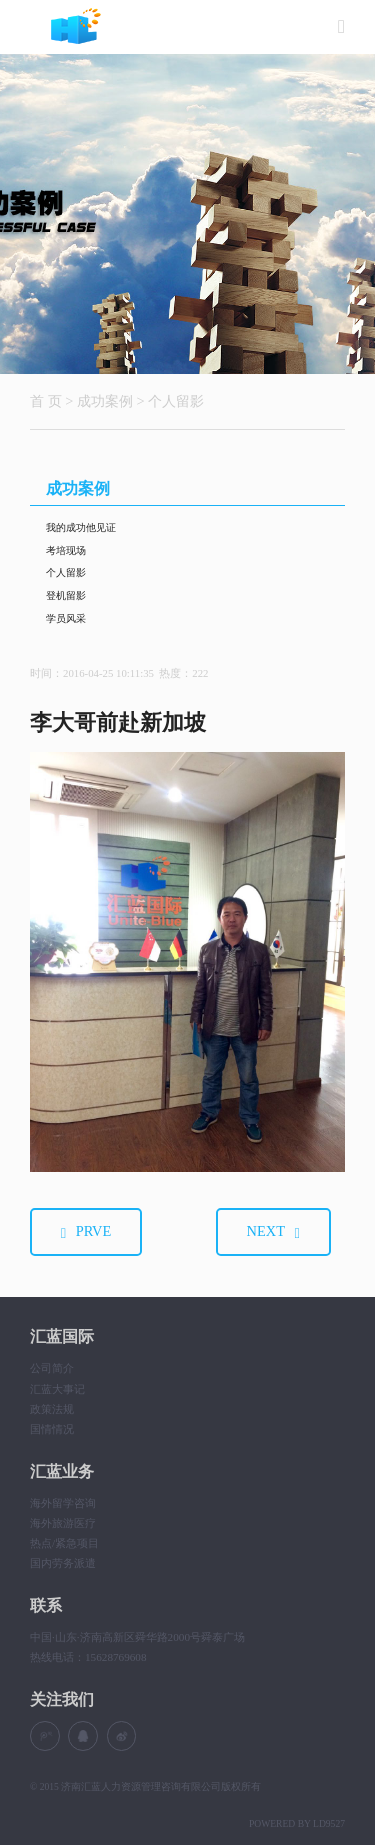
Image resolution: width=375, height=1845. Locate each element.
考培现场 (66, 550)
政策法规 (52, 1409)
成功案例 (105, 401)
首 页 (46, 401)
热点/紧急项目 (64, 1543)
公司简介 (52, 1368)
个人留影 (176, 401)
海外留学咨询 (63, 1503)
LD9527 (329, 1823)
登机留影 (66, 595)
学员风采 (66, 618)
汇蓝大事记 (57, 1389)
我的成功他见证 (81, 527)
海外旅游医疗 (63, 1523)
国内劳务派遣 (63, 1563)
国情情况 (52, 1429)
